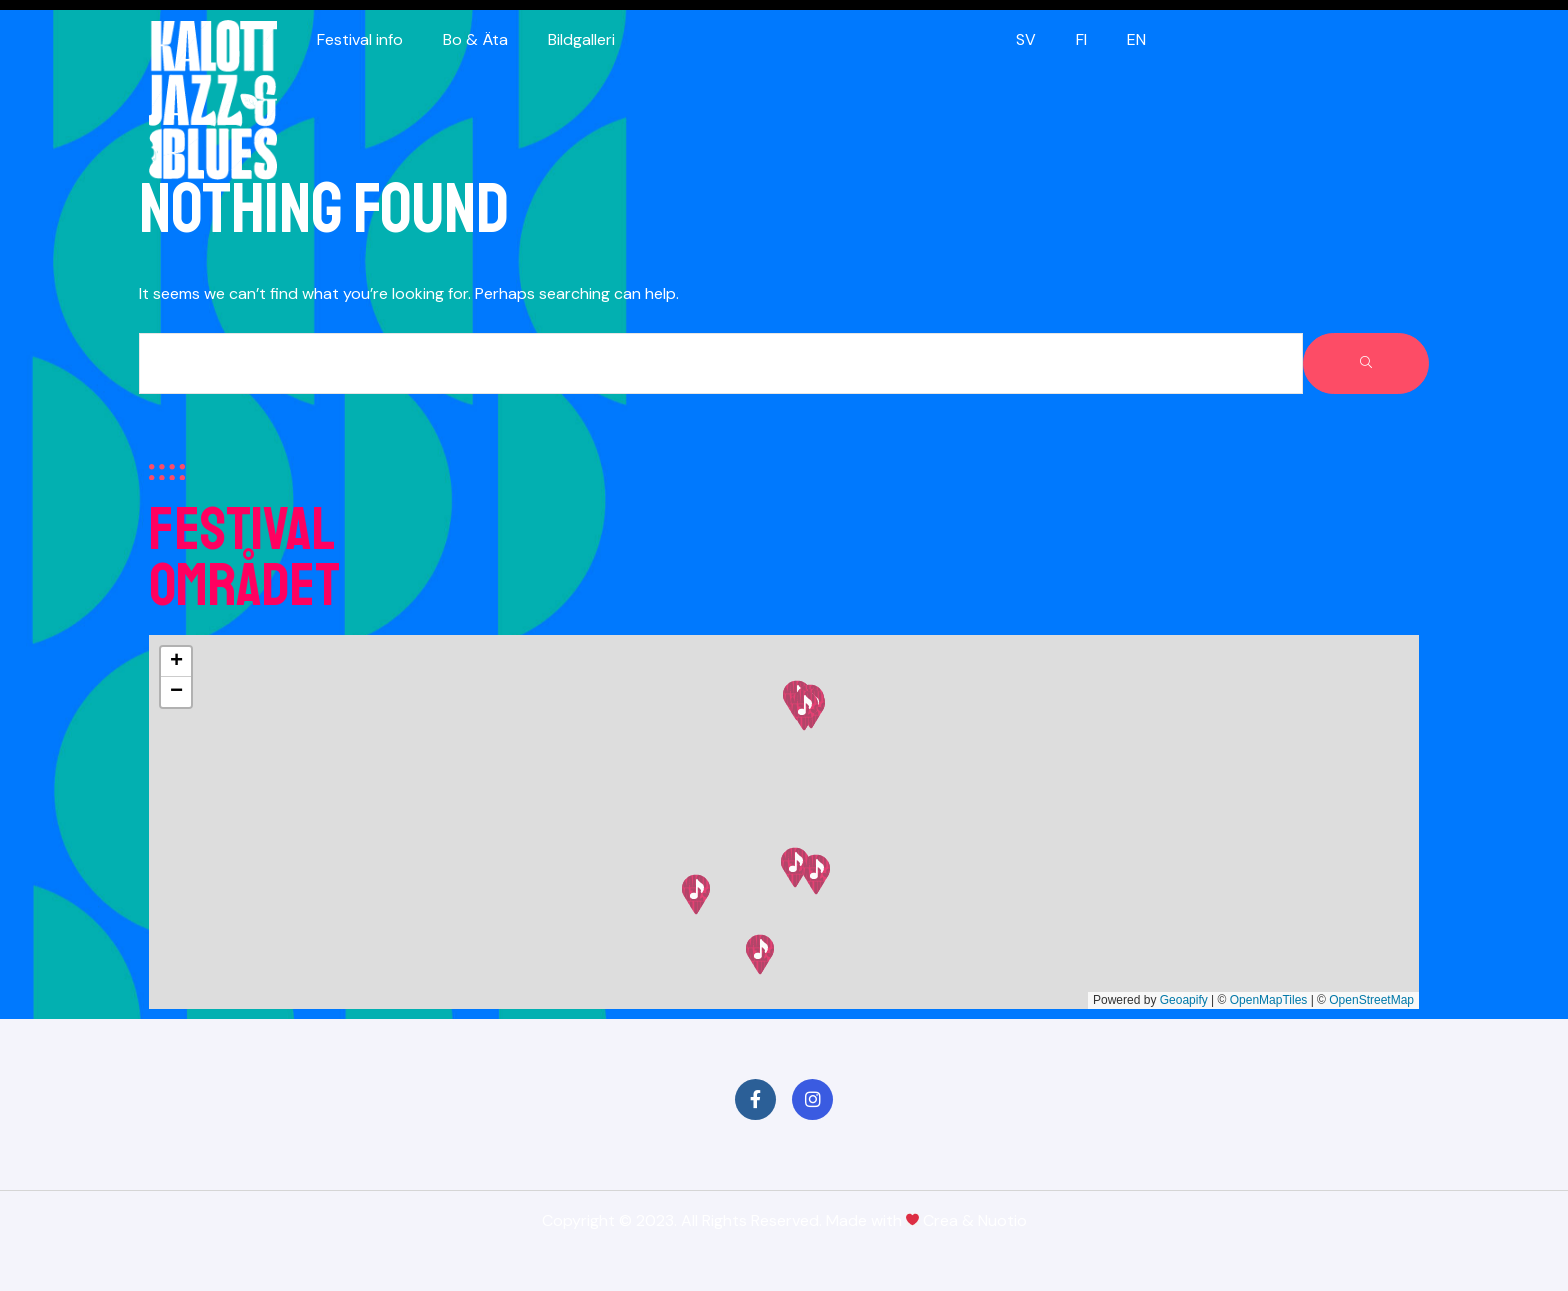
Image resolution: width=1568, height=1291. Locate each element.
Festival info (360, 39)
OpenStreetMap (1371, 1000)
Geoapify (1184, 1000)
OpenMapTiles (1269, 1000)
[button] (760, 954)
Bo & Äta (475, 39)
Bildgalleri (581, 39)
